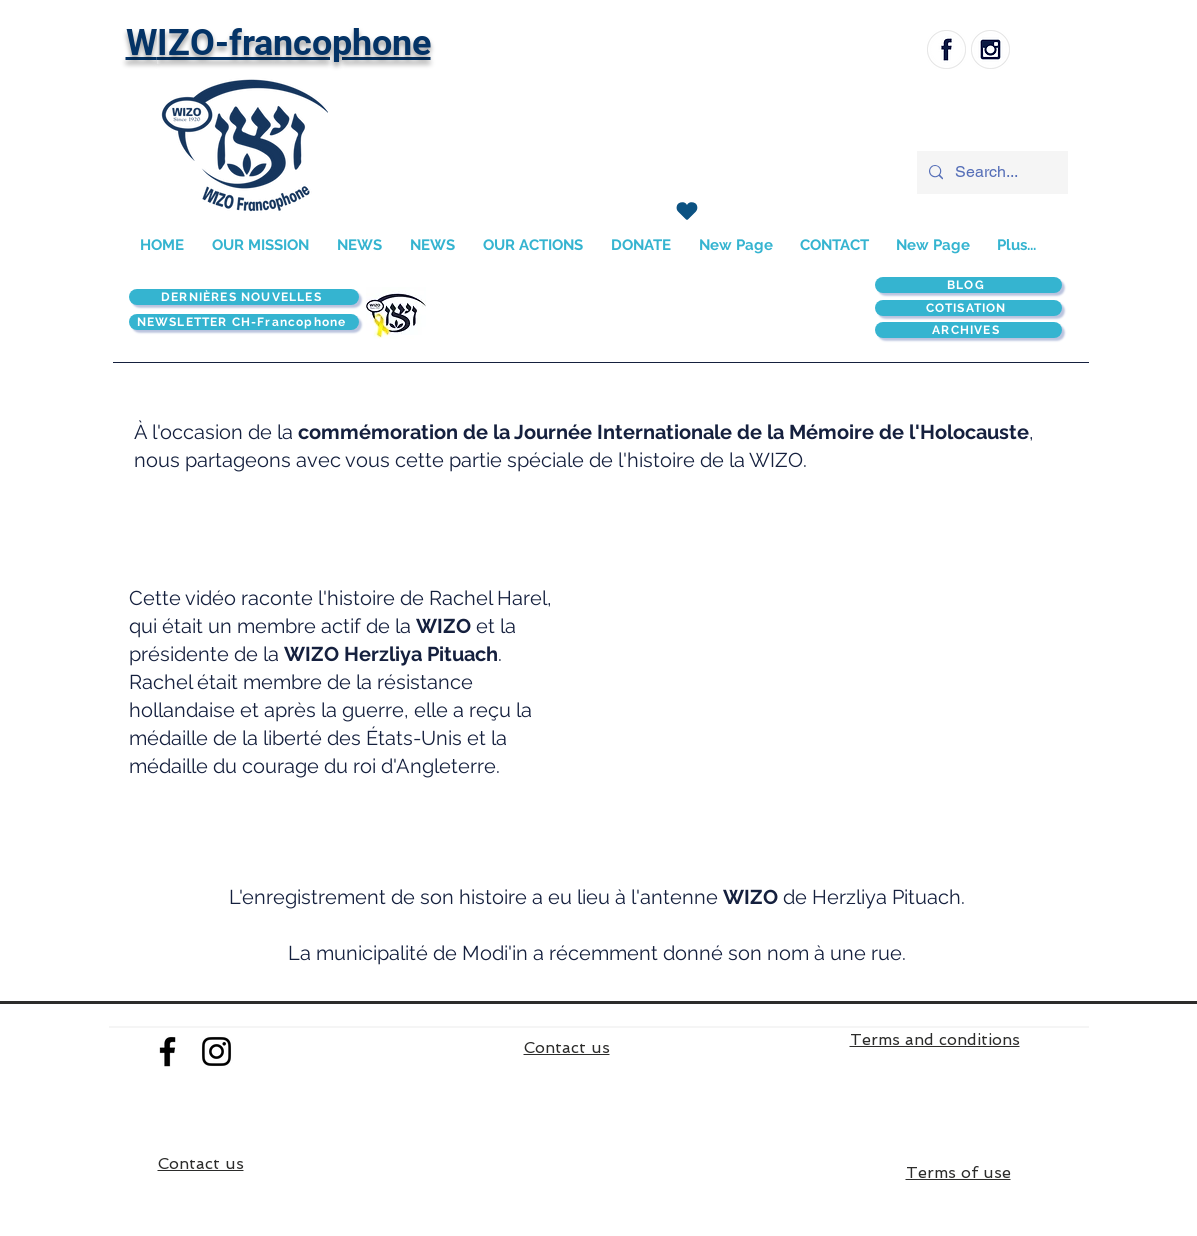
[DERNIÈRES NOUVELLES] (244, 297)
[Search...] (990, 172)
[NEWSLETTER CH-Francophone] (244, 322)
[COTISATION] (968, 308)
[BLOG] (968, 285)
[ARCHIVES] (968, 330)
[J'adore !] (687, 211)
